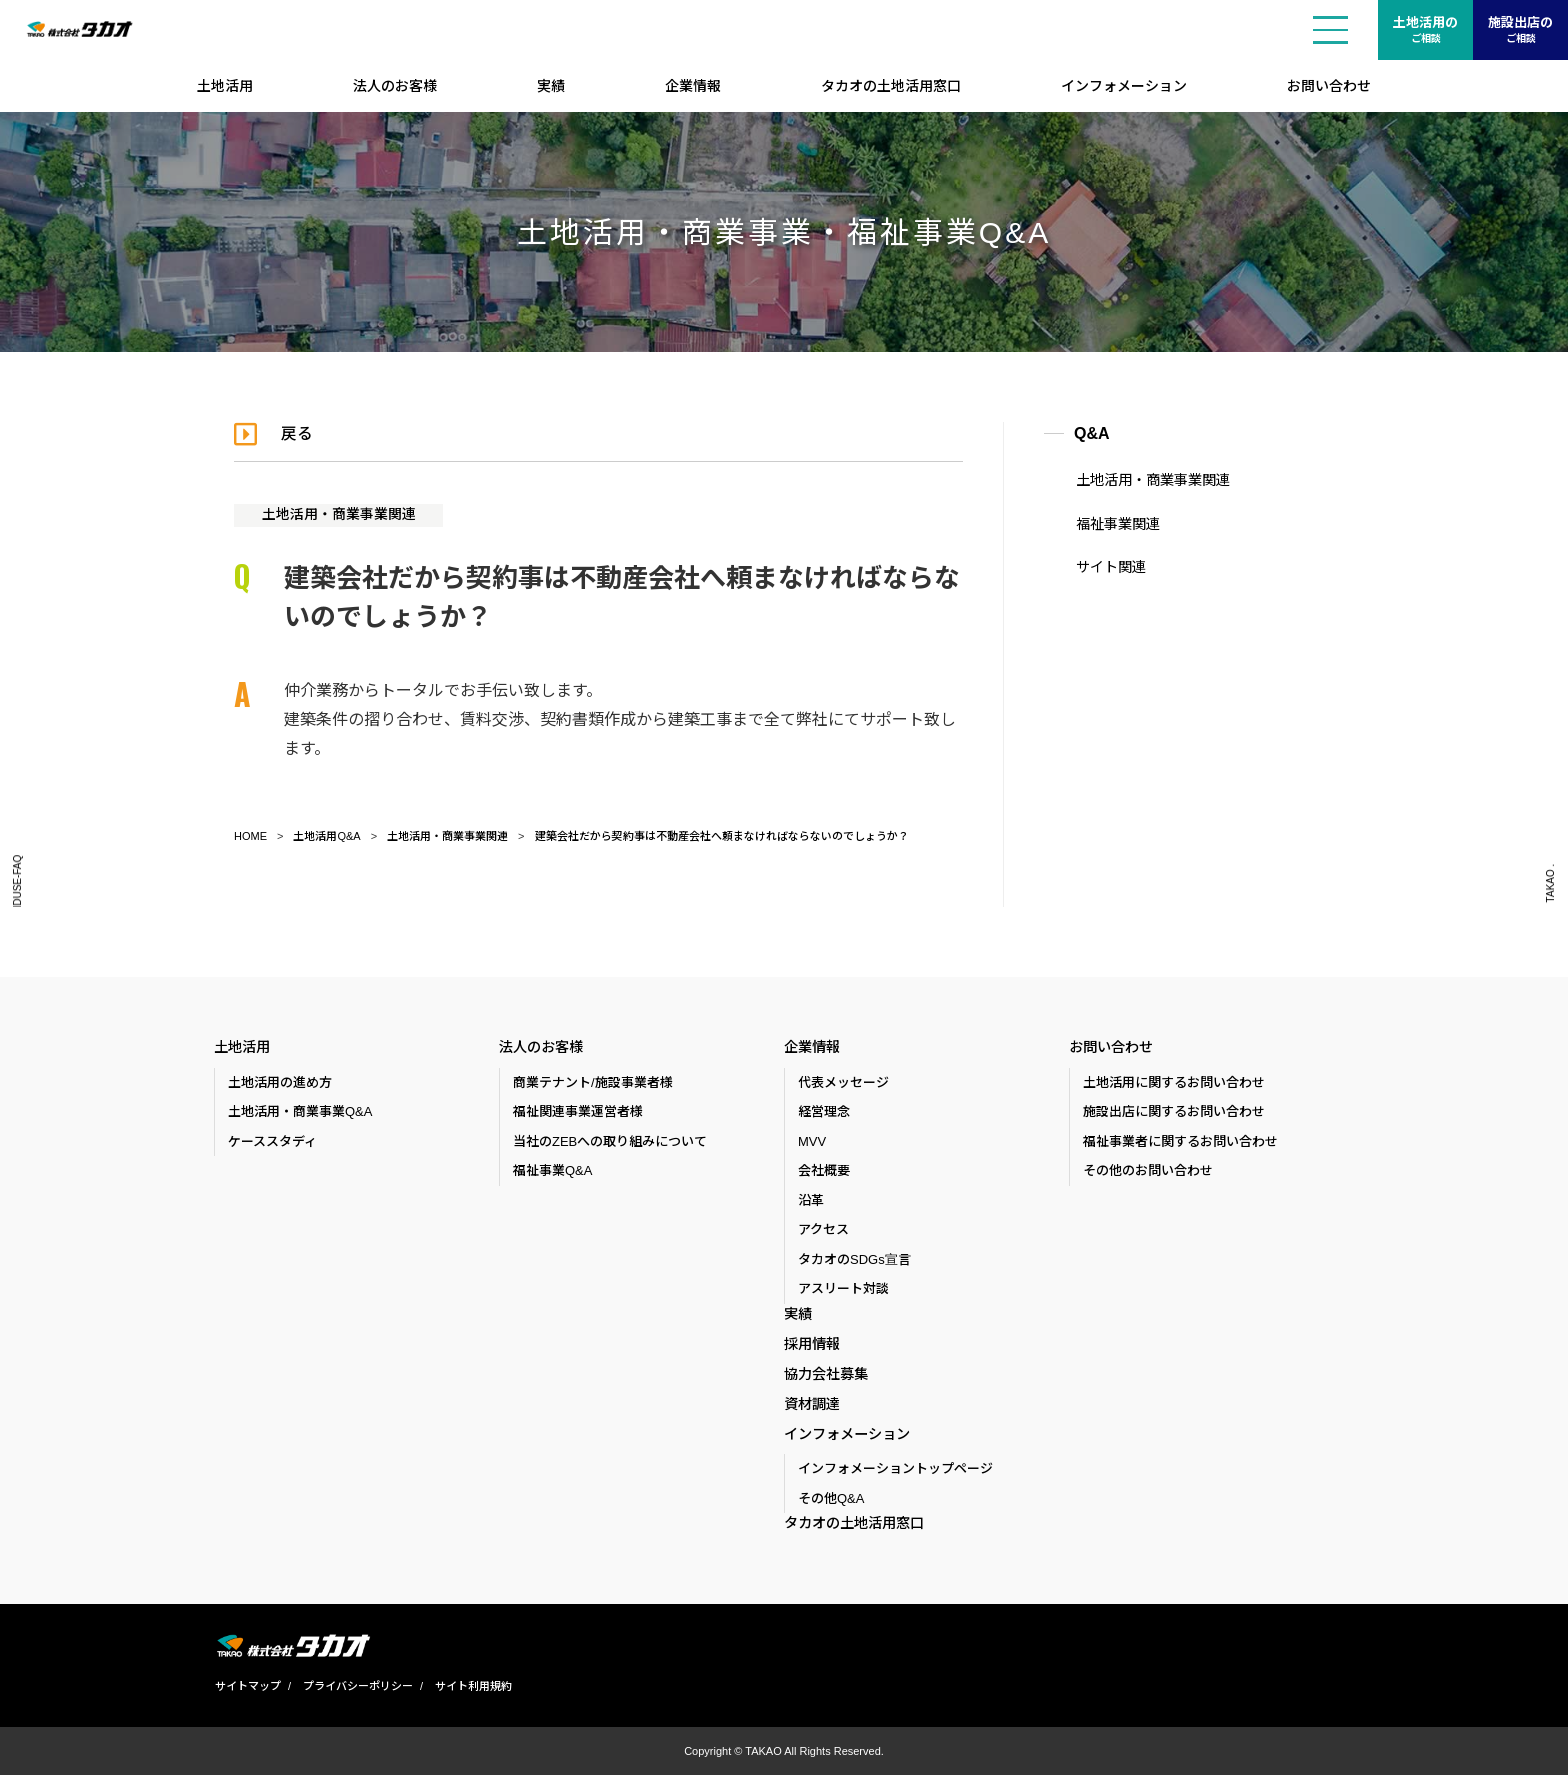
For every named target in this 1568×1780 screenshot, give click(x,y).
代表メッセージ (843, 1082)
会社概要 (824, 1170)
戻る (298, 433)
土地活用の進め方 (280, 1082)
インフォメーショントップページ (895, 1473)
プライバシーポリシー (357, 1691)
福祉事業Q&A (552, 1170)
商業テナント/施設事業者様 (593, 1082)
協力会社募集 (826, 1376)
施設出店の (1520, 31)
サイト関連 (1109, 567)
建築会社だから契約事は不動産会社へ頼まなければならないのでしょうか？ (722, 836)
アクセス (823, 1229)
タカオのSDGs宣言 (854, 1259)
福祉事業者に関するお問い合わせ (1180, 1141)
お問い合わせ (1329, 86)
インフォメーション (1124, 86)
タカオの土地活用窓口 (891, 86)
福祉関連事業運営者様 (578, 1111)
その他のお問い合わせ (1148, 1170)
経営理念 (824, 1111)
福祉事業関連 (1116, 523)
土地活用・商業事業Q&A (300, 1111)
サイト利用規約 (472, 1691)
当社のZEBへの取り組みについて (610, 1141)
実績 (551, 86)
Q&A (1092, 433)
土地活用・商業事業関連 (339, 514)
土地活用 (225, 86)
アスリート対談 (843, 1288)
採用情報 (812, 1345)
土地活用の (1425, 31)
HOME (250, 836)
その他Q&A (831, 1502)
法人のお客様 (395, 86)
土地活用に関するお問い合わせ (1174, 1082)
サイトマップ (247, 1691)
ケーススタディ (272, 1141)
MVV (812, 1141)
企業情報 (693, 86)
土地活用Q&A (326, 836)
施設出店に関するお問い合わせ (1174, 1111)
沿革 (811, 1200)
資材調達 (812, 1407)
